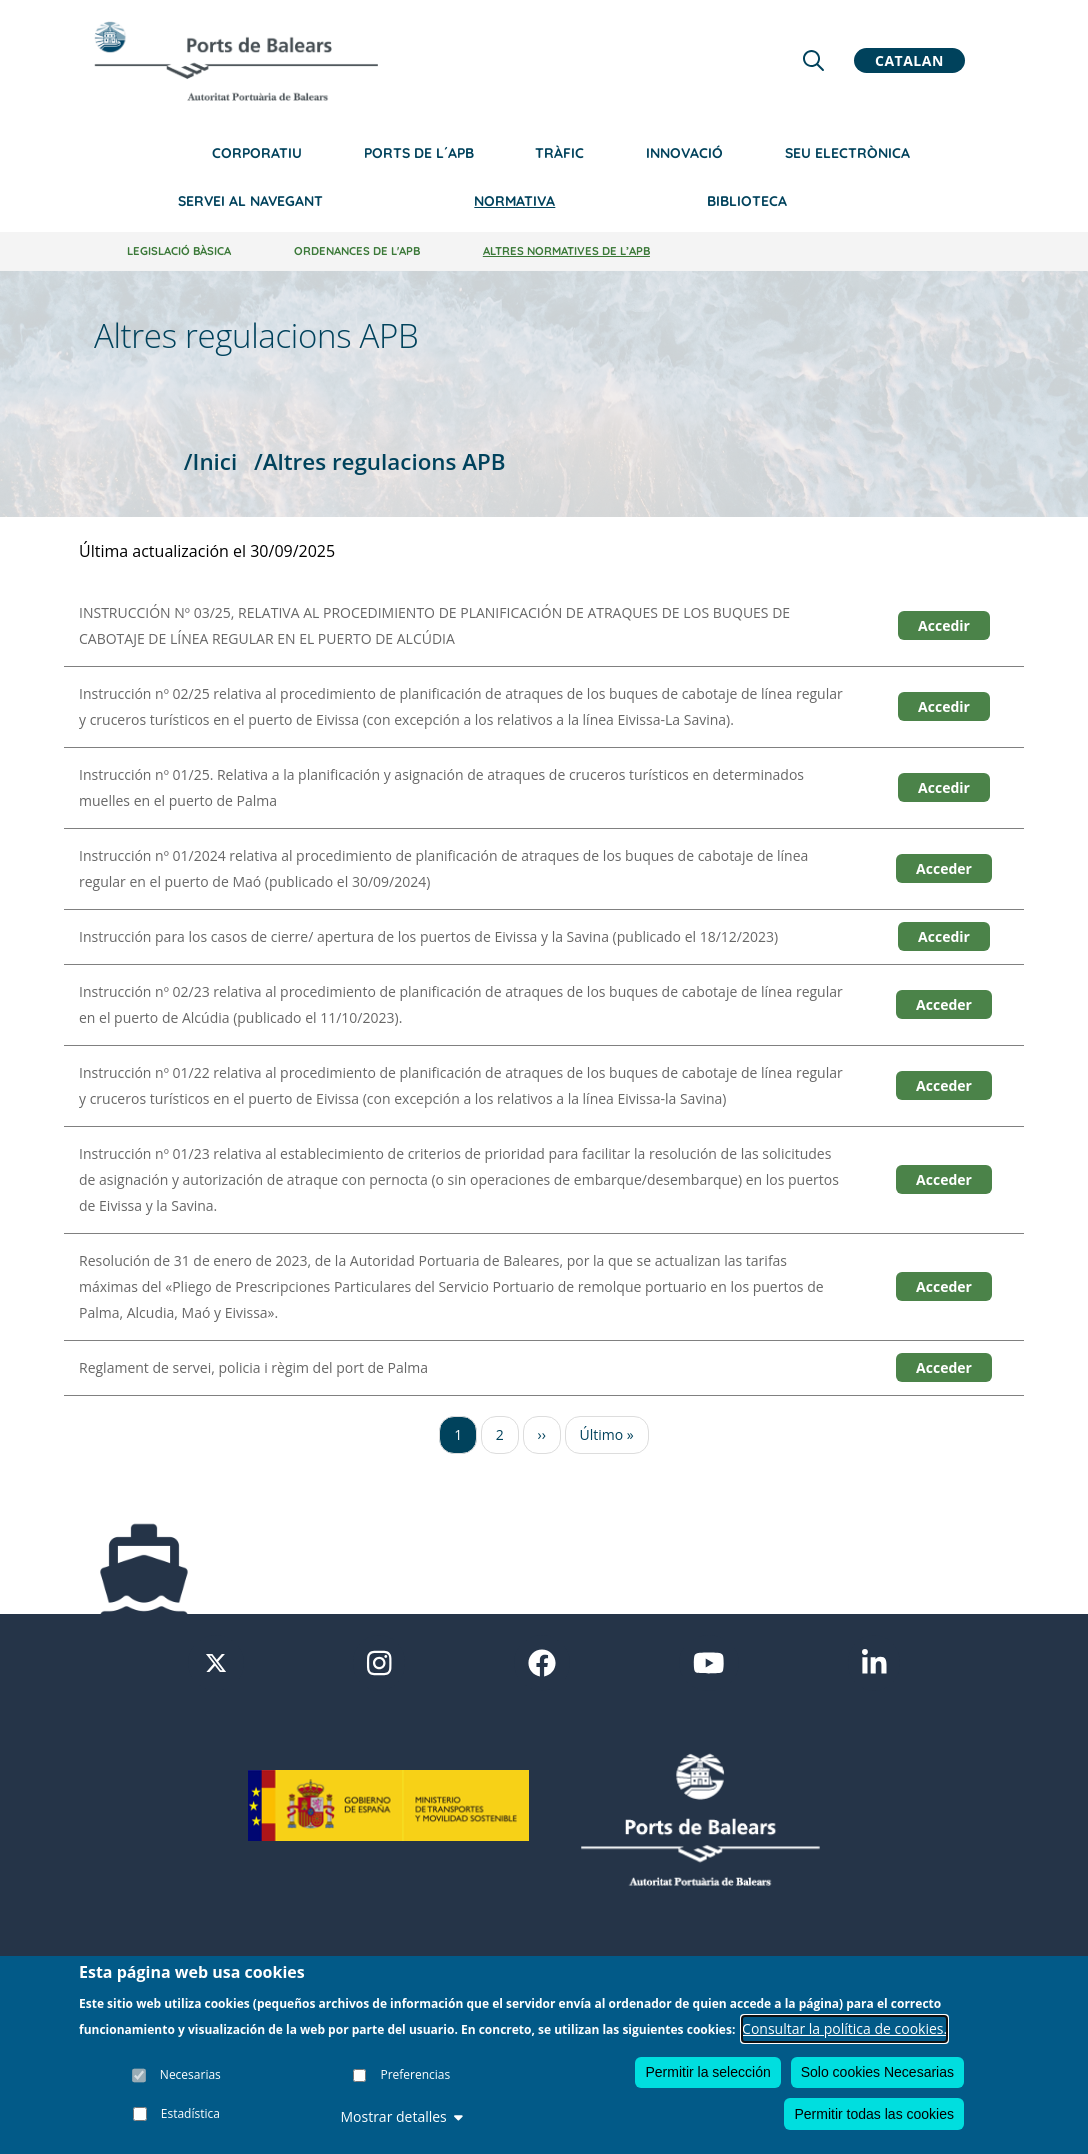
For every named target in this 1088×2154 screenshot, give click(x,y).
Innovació (684, 153)
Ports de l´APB (419, 153)
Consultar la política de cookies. (844, 2028)
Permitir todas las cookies (874, 2114)
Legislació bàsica (179, 251)
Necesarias (190, 2075)
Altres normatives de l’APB (566, 251)
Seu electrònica (847, 153)
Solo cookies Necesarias (877, 2072)
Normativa (514, 201)
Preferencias (416, 2075)
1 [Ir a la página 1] (458, 1434)
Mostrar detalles (401, 2117)
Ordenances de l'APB (357, 251)
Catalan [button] (909, 60)
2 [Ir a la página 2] (500, 1434)
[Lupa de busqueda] (813, 60)
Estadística (190, 2114)
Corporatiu (257, 153)
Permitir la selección (707, 2072)
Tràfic (559, 153)
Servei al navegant (250, 201)
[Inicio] (236, 61)
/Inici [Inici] (210, 461)
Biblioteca (747, 201)
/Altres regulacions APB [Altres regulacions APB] (380, 461)
